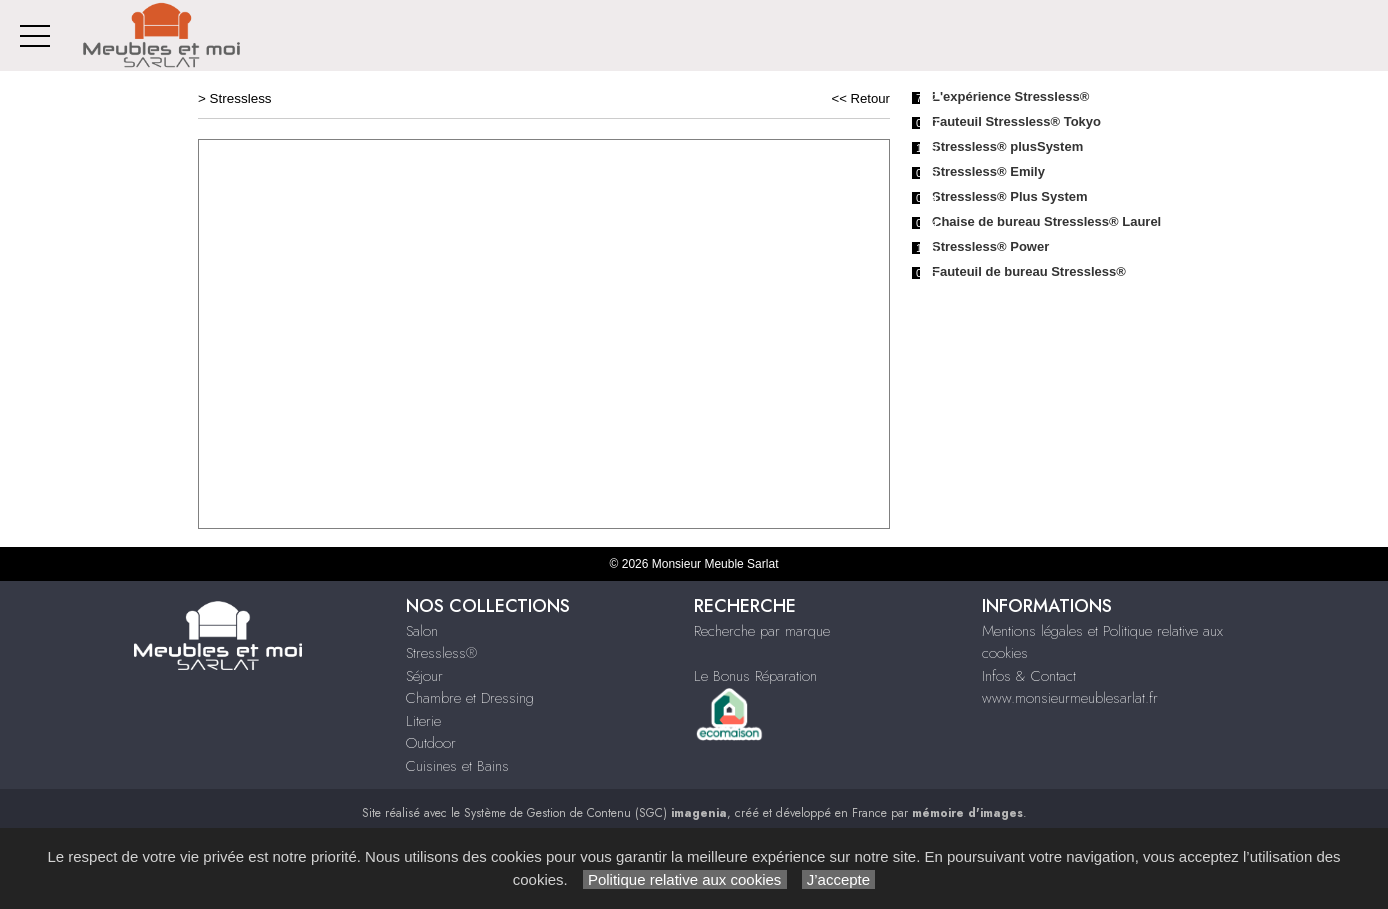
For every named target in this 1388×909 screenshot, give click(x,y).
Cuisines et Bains (457, 766)
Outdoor (431, 743)
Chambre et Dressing (470, 698)
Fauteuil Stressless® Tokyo (1016, 121)
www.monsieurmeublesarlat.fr (1070, 698)
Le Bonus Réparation (755, 676)
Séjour (424, 676)
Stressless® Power (990, 246)
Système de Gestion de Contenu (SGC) (595, 813)
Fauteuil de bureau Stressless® (1029, 271)
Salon (422, 631)
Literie (423, 721)
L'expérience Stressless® (1010, 96)
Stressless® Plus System (1010, 196)
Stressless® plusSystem (1007, 146)
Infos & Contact (1029, 676)
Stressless (241, 98)
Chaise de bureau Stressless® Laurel (1046, 221)
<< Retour (860, 98)
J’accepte (839, 879)
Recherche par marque (762, 631)
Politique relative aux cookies (685, 879)
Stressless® (441, 653)
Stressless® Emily (988, 171)
